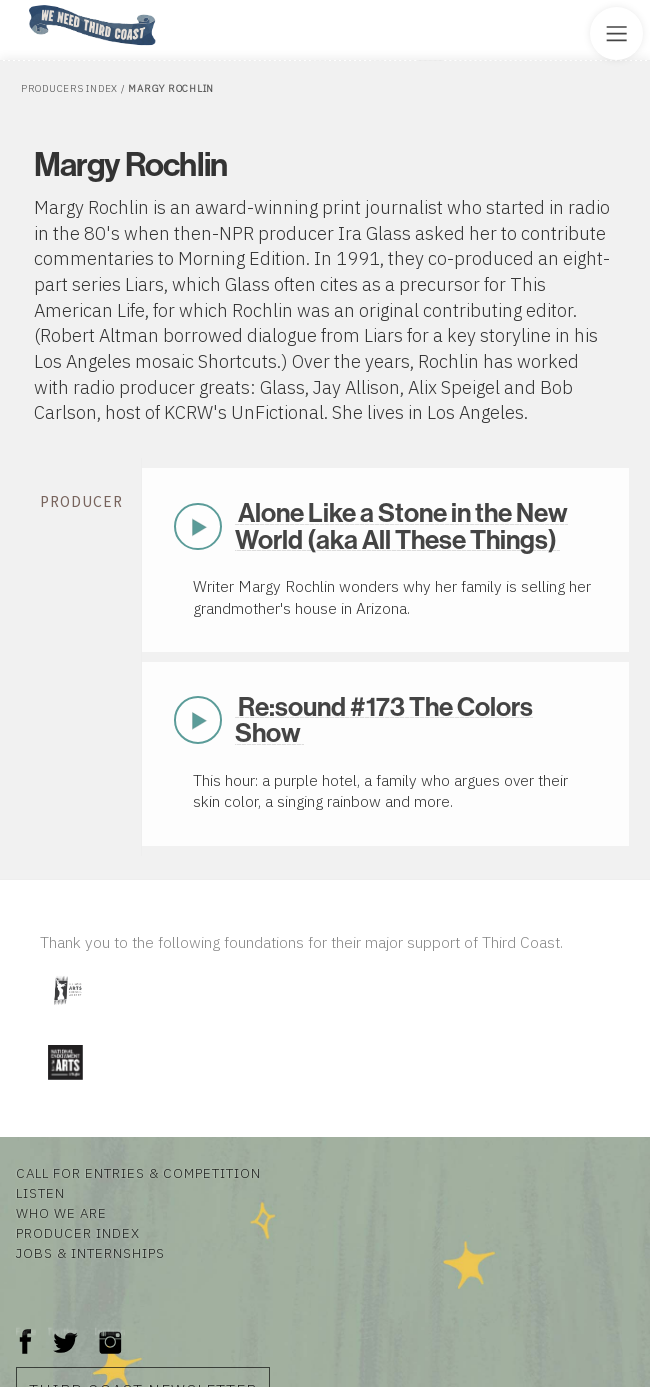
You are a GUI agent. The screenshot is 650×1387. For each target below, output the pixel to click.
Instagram (110, 1331)
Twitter (63, 1331)
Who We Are (61, 1213)
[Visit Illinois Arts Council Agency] (67, 1011)
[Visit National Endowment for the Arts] (65, 1084)
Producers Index (69, 88)
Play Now (198, 527)
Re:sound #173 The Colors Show (384, 720)
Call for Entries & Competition (138, 1173)
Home (23, 6)
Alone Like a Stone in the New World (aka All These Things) (401, 526)
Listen (40, 1193)
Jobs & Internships (90, 1253)
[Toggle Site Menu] (616, 33)
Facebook (26, 1331)
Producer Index (78, 1233)
